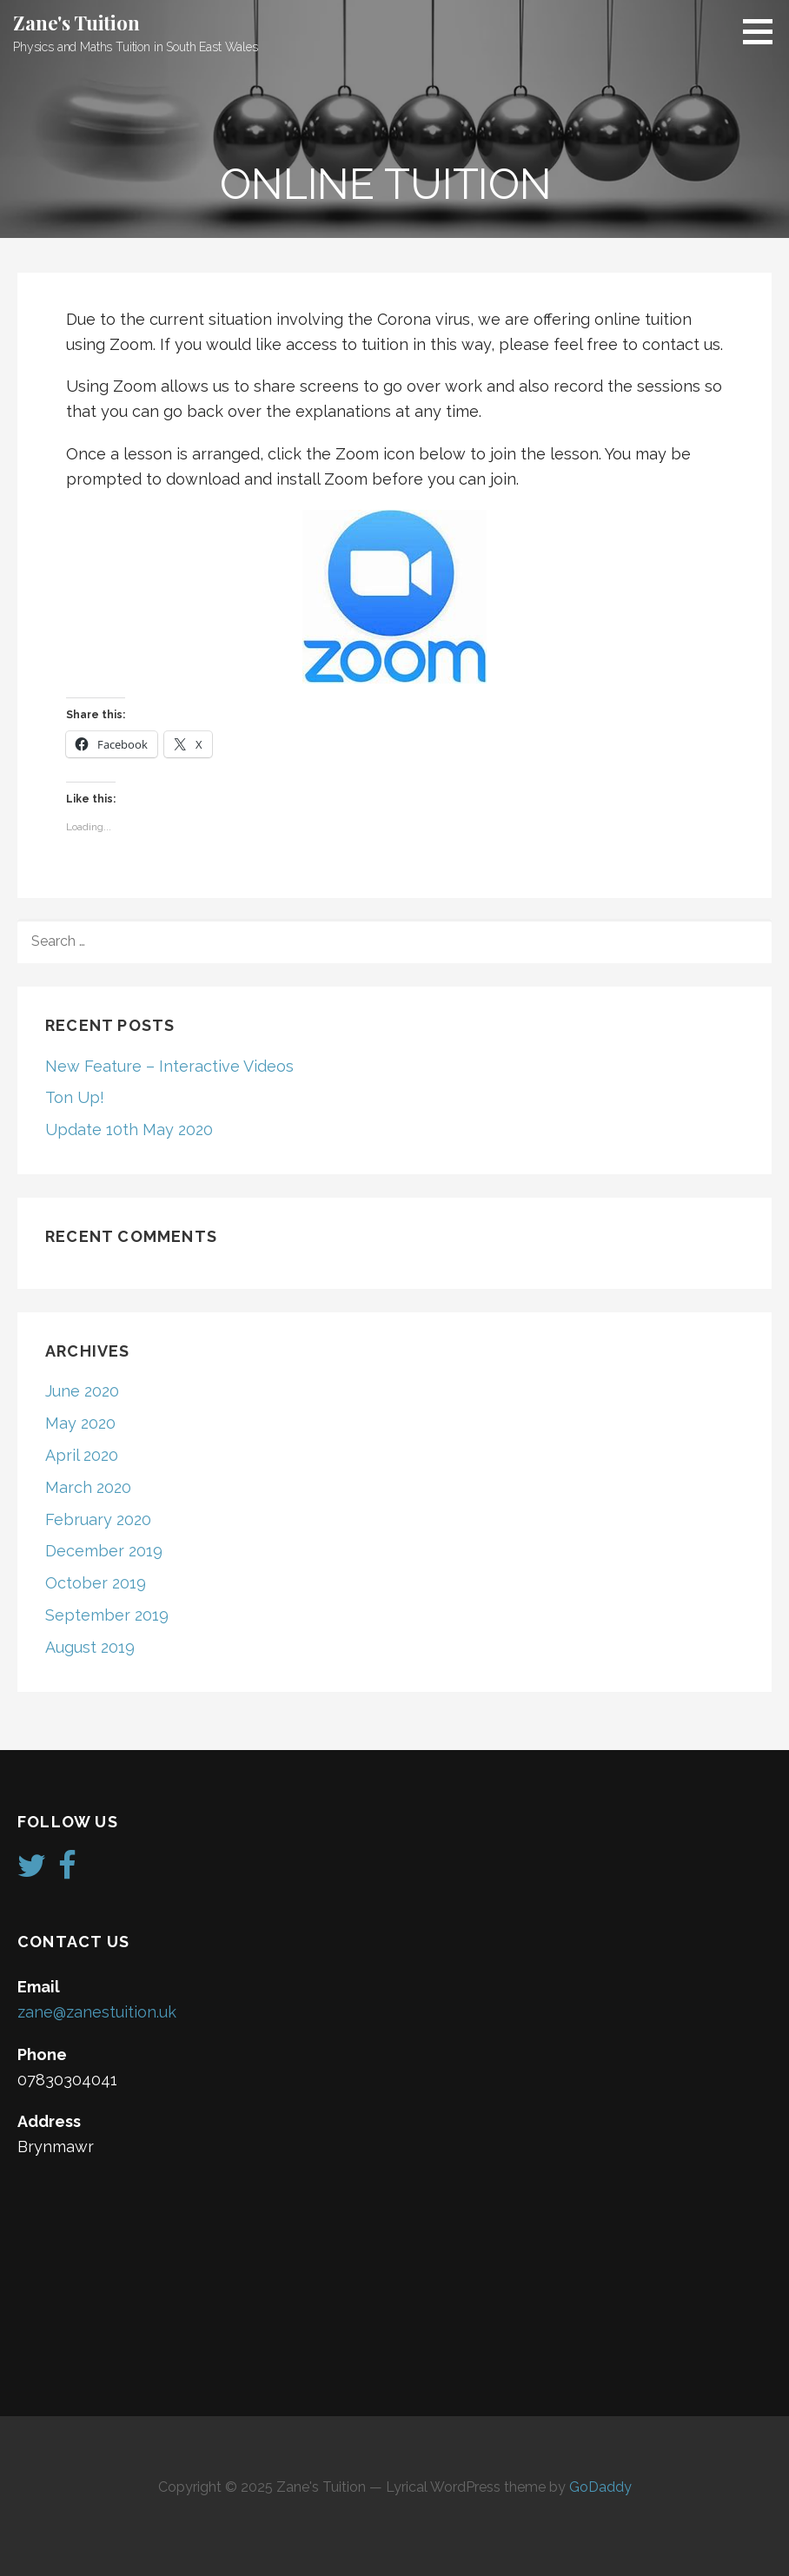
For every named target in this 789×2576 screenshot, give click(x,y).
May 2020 (80, 1423)
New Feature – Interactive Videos (169, 1066)
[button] (764, 31)
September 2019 (107, 1615)
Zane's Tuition (76, 23)
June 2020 (82, 1391)
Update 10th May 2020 (129, 1129)
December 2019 (103, 1551)
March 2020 (88, 1487)
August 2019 (90, 1647)
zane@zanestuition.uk (96, 2012)
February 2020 (98, 1519)
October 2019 (95, 1583)
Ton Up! (74, 1097)
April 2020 (81, 1455)
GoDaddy (600, 2487)
